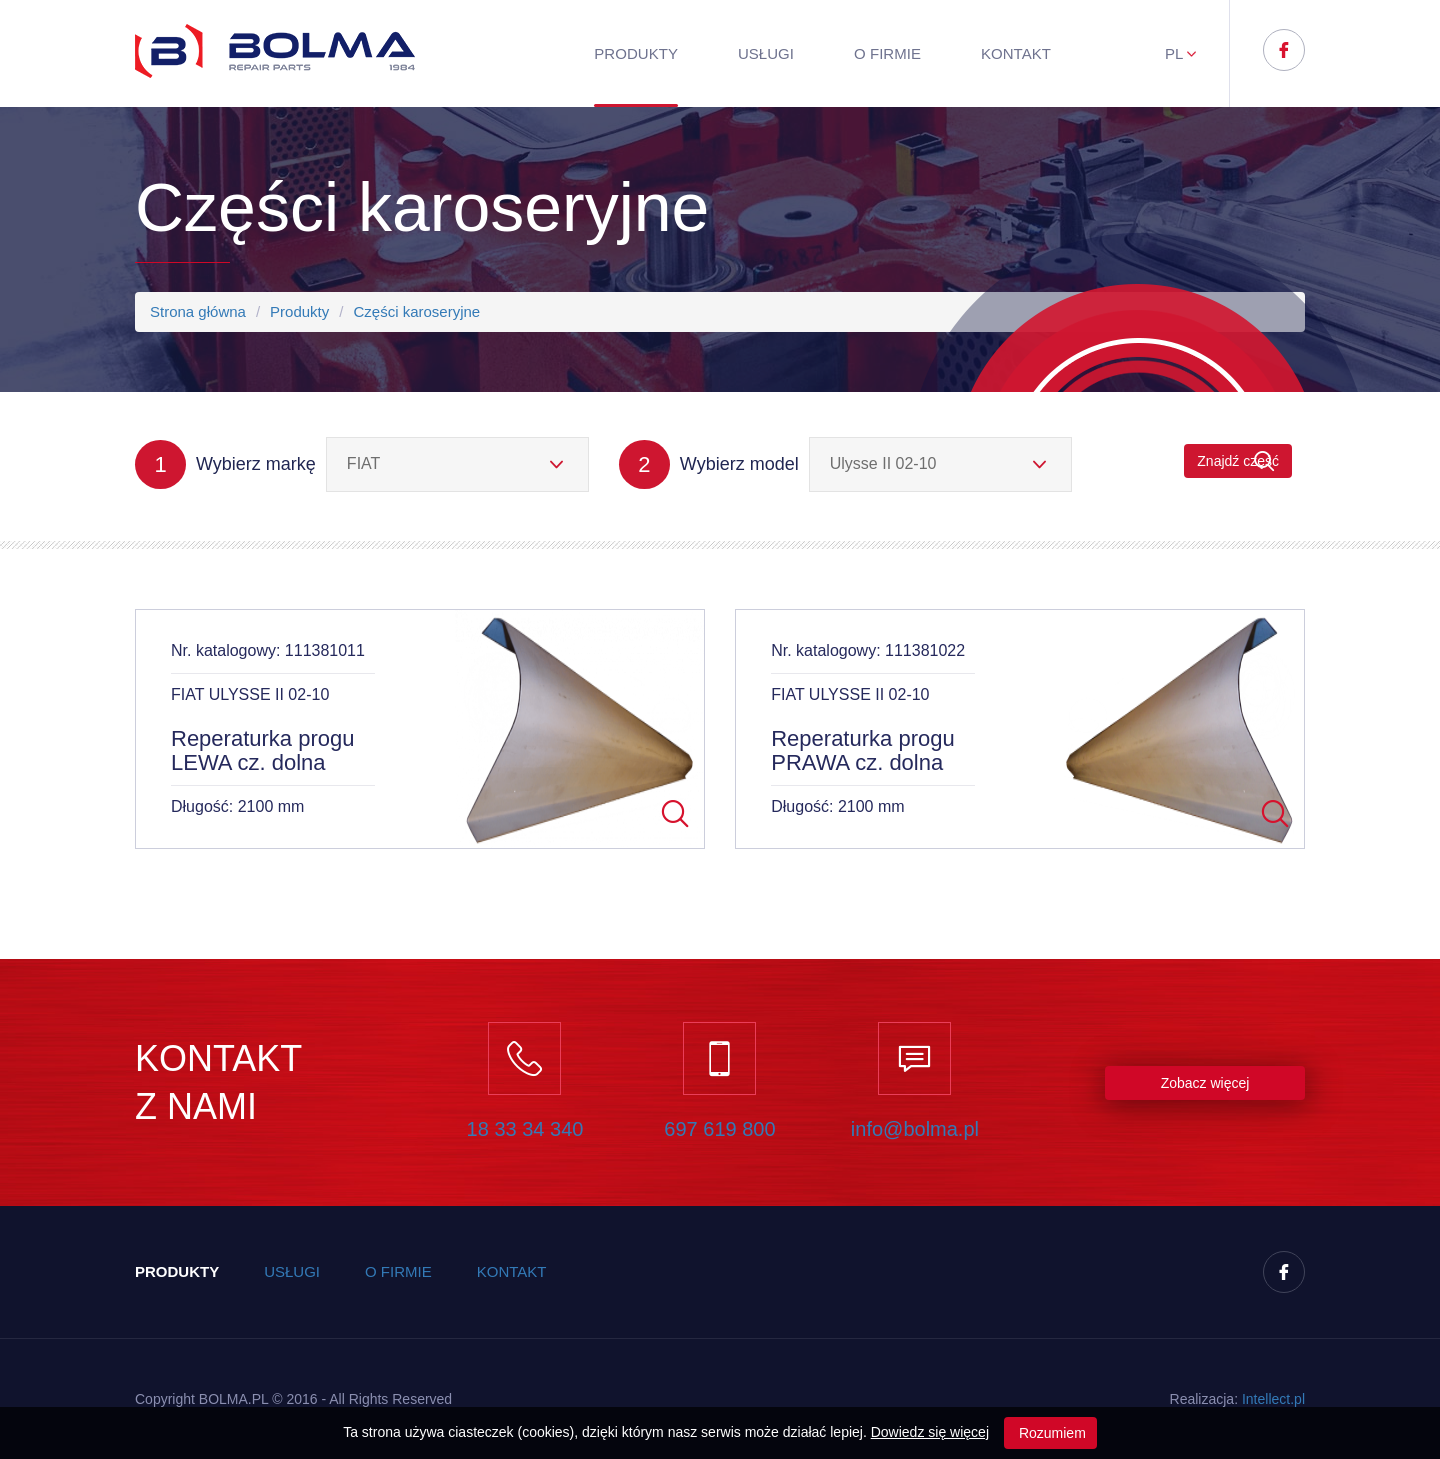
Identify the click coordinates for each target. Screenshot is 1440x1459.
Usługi (766, 53)
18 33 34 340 (525, 1129)
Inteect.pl (1273, 1399)
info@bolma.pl (915, 1129)
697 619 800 (719, 1129)
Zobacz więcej (1205, 1083)
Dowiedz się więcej (930, 1432)
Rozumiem (1050, 1433)
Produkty (636, 53)
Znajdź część (1238, 461)
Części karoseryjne (416, 311)
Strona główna (198, 311)
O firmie (887, 53)
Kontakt (1016, 53)
